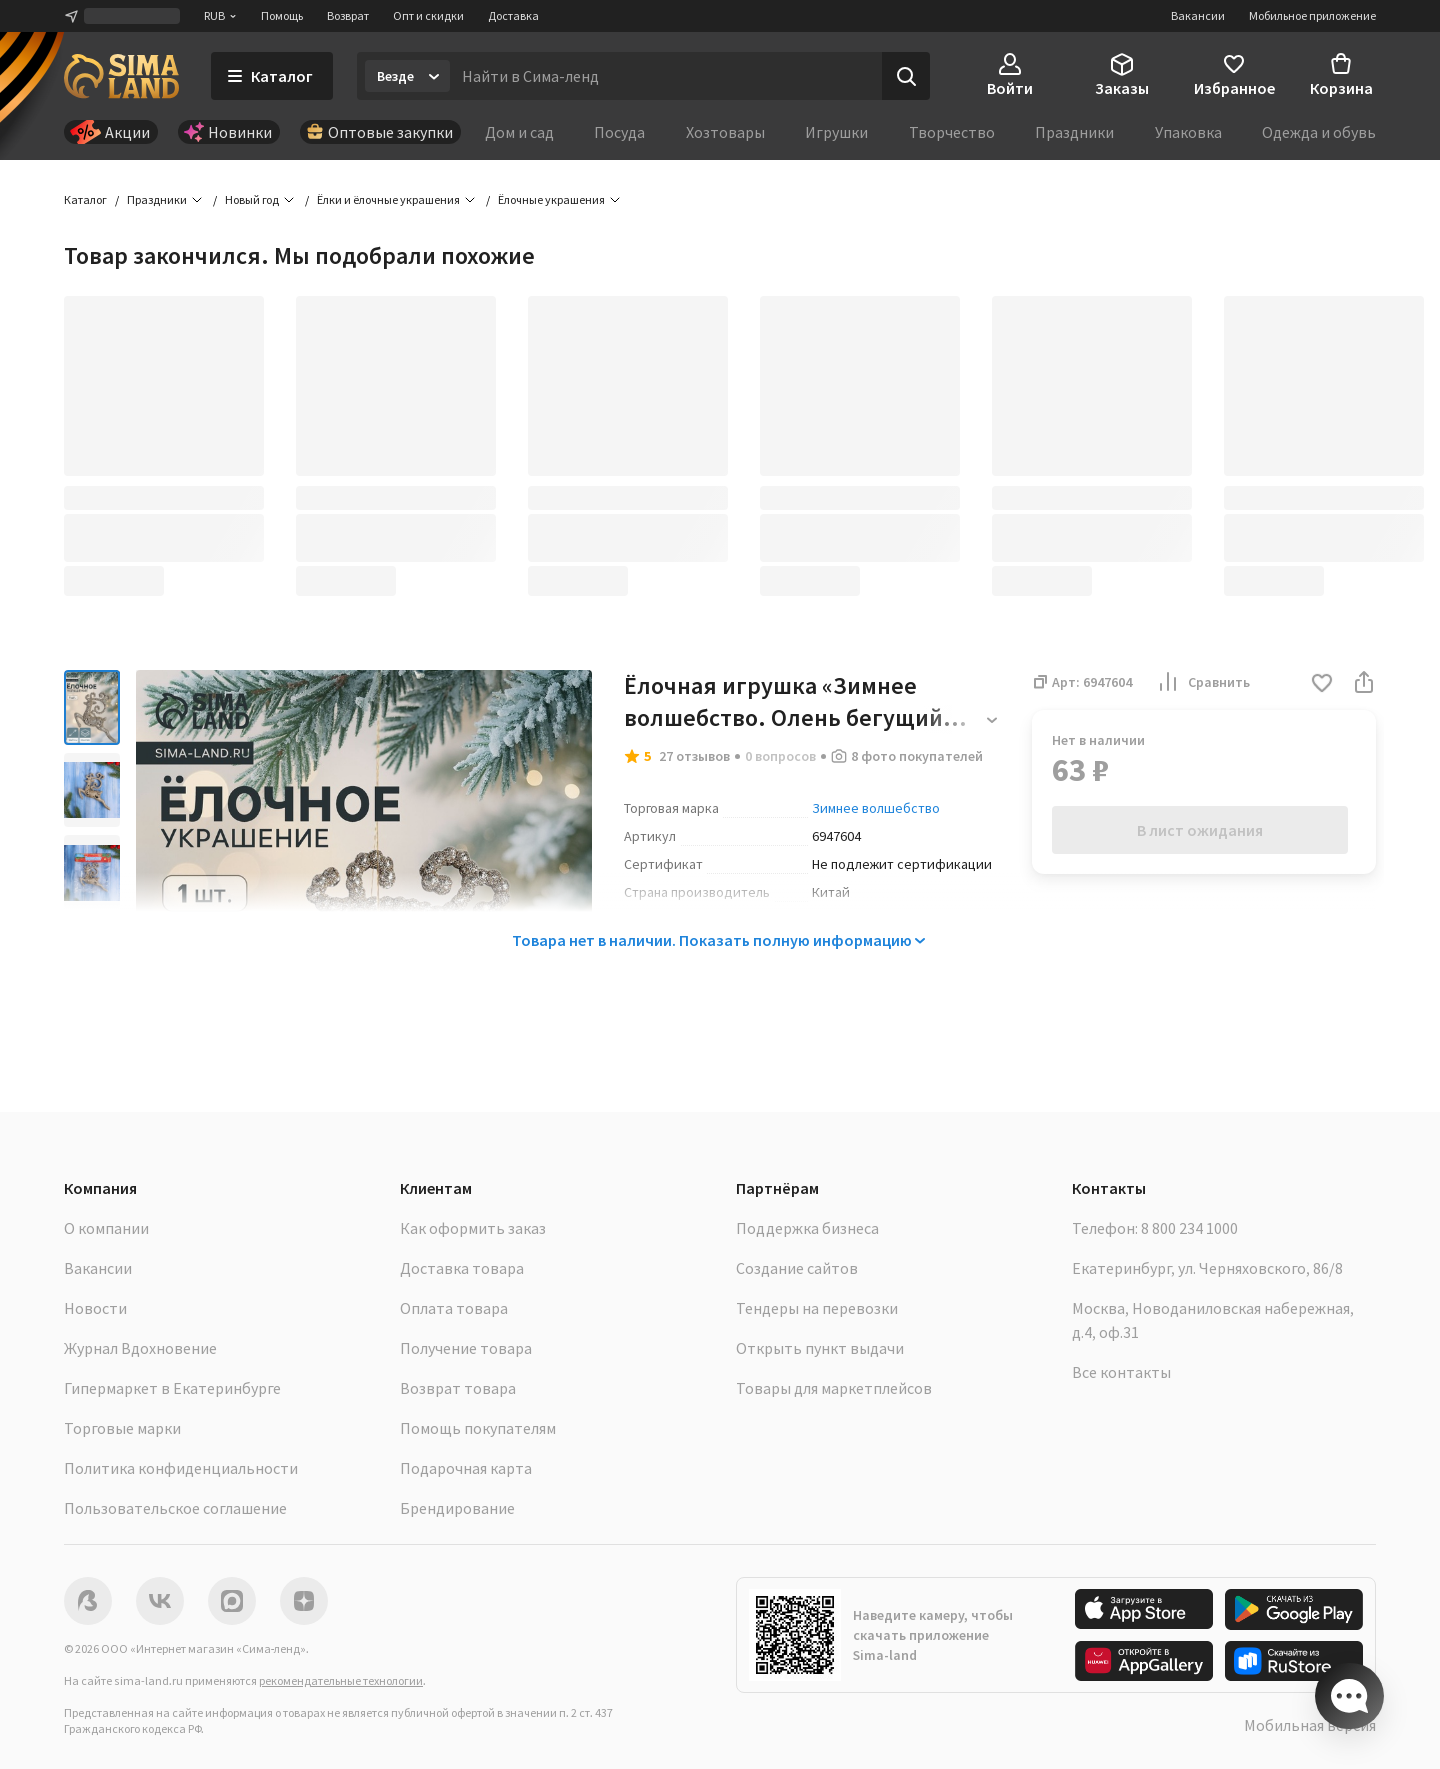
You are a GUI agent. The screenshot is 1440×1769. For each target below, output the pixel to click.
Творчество (952, 132)
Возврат (348, 15)
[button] (1322, 684)
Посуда (619, 132)
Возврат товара (458, 1388)
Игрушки (836, 132)
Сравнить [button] (1203, 682)
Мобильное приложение (1312, 15)
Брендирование (457, 1508)
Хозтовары (725, 132)
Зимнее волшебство (876, 808)
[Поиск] (906, 76)
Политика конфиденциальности (181, 1468)
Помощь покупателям (478, 1428)
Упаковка (1188, 132)
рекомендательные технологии (341, 1680)
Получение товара (466, 1348)
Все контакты (1121, 1372)
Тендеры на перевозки (817, 1308)
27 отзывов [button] (694, 756)
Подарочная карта (466, 1468)
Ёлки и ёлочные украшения (388, 199)
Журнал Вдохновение (140, 1348)
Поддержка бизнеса (807, 1228)
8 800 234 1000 (1189, 1228)
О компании (106, 1228)
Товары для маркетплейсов (834, 1388)
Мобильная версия (1310, 1725)
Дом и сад (519, 132)
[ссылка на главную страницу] (121, 76)
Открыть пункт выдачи (820, 1348)
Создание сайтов (797, 1268)
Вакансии (1198, 15)
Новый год (252, 199)
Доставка (513, 15)
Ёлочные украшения (551, 199)
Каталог (85, 199)
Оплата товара (454, 1308)
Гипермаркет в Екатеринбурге (172, 1388)
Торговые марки (122, 1428)
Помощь (282, 15)
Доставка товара (462, 1268)
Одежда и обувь (1319, 132)
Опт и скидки (428, 15)
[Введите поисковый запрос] (666, 76)
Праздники (1074, 132)
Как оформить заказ (473, 1228)
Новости (95, 1308)
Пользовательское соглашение (175, 1508)
